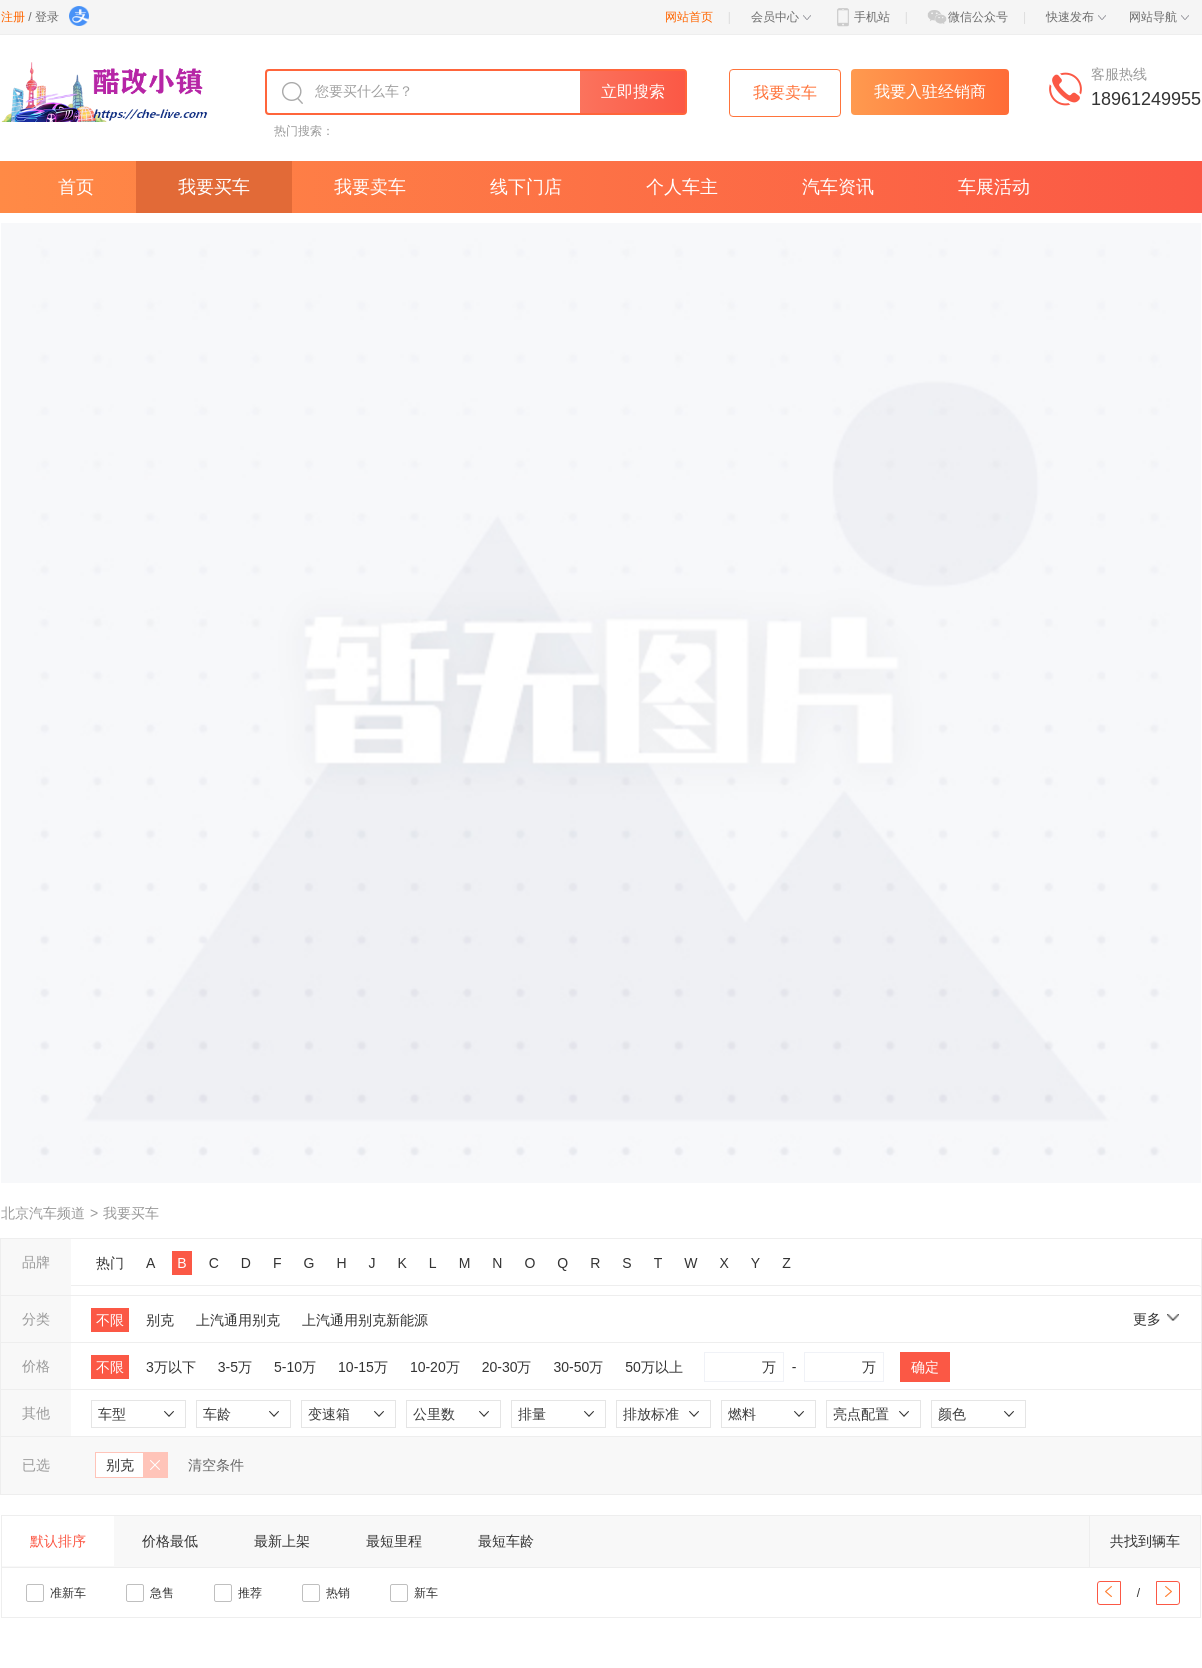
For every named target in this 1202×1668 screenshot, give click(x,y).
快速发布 (1076, 17)
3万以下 (171, 1367)
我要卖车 (370, 187)
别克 (160, 1320)
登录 (47, 17)
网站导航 (1159, 17)
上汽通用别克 (238, 1320)
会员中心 (781, 17)
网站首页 (689, 17)
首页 (76, 187)
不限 (110, 1320)
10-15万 (363, 1367)
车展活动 (994, 187)
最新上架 (282, 1541)
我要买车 (214, 187)
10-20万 (435, 1367)
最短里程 (394, 1541)
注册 (13, 17)
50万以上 (654, 1367)
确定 (925, 1367)
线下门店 (526, 187)
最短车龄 (506, 1541)
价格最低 (170, 1541)
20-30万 (507, 1367)
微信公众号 (967, 17)
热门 (110, 1263)
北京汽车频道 (43, 1213)
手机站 (861, 17)
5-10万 (295, 1367)
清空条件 (216, 1465)
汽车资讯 (838, 187)
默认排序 (58, 1541)
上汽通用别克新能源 (365, 1320)
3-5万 (235, 1367)
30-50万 (579, 1367)
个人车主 (682, 187)
